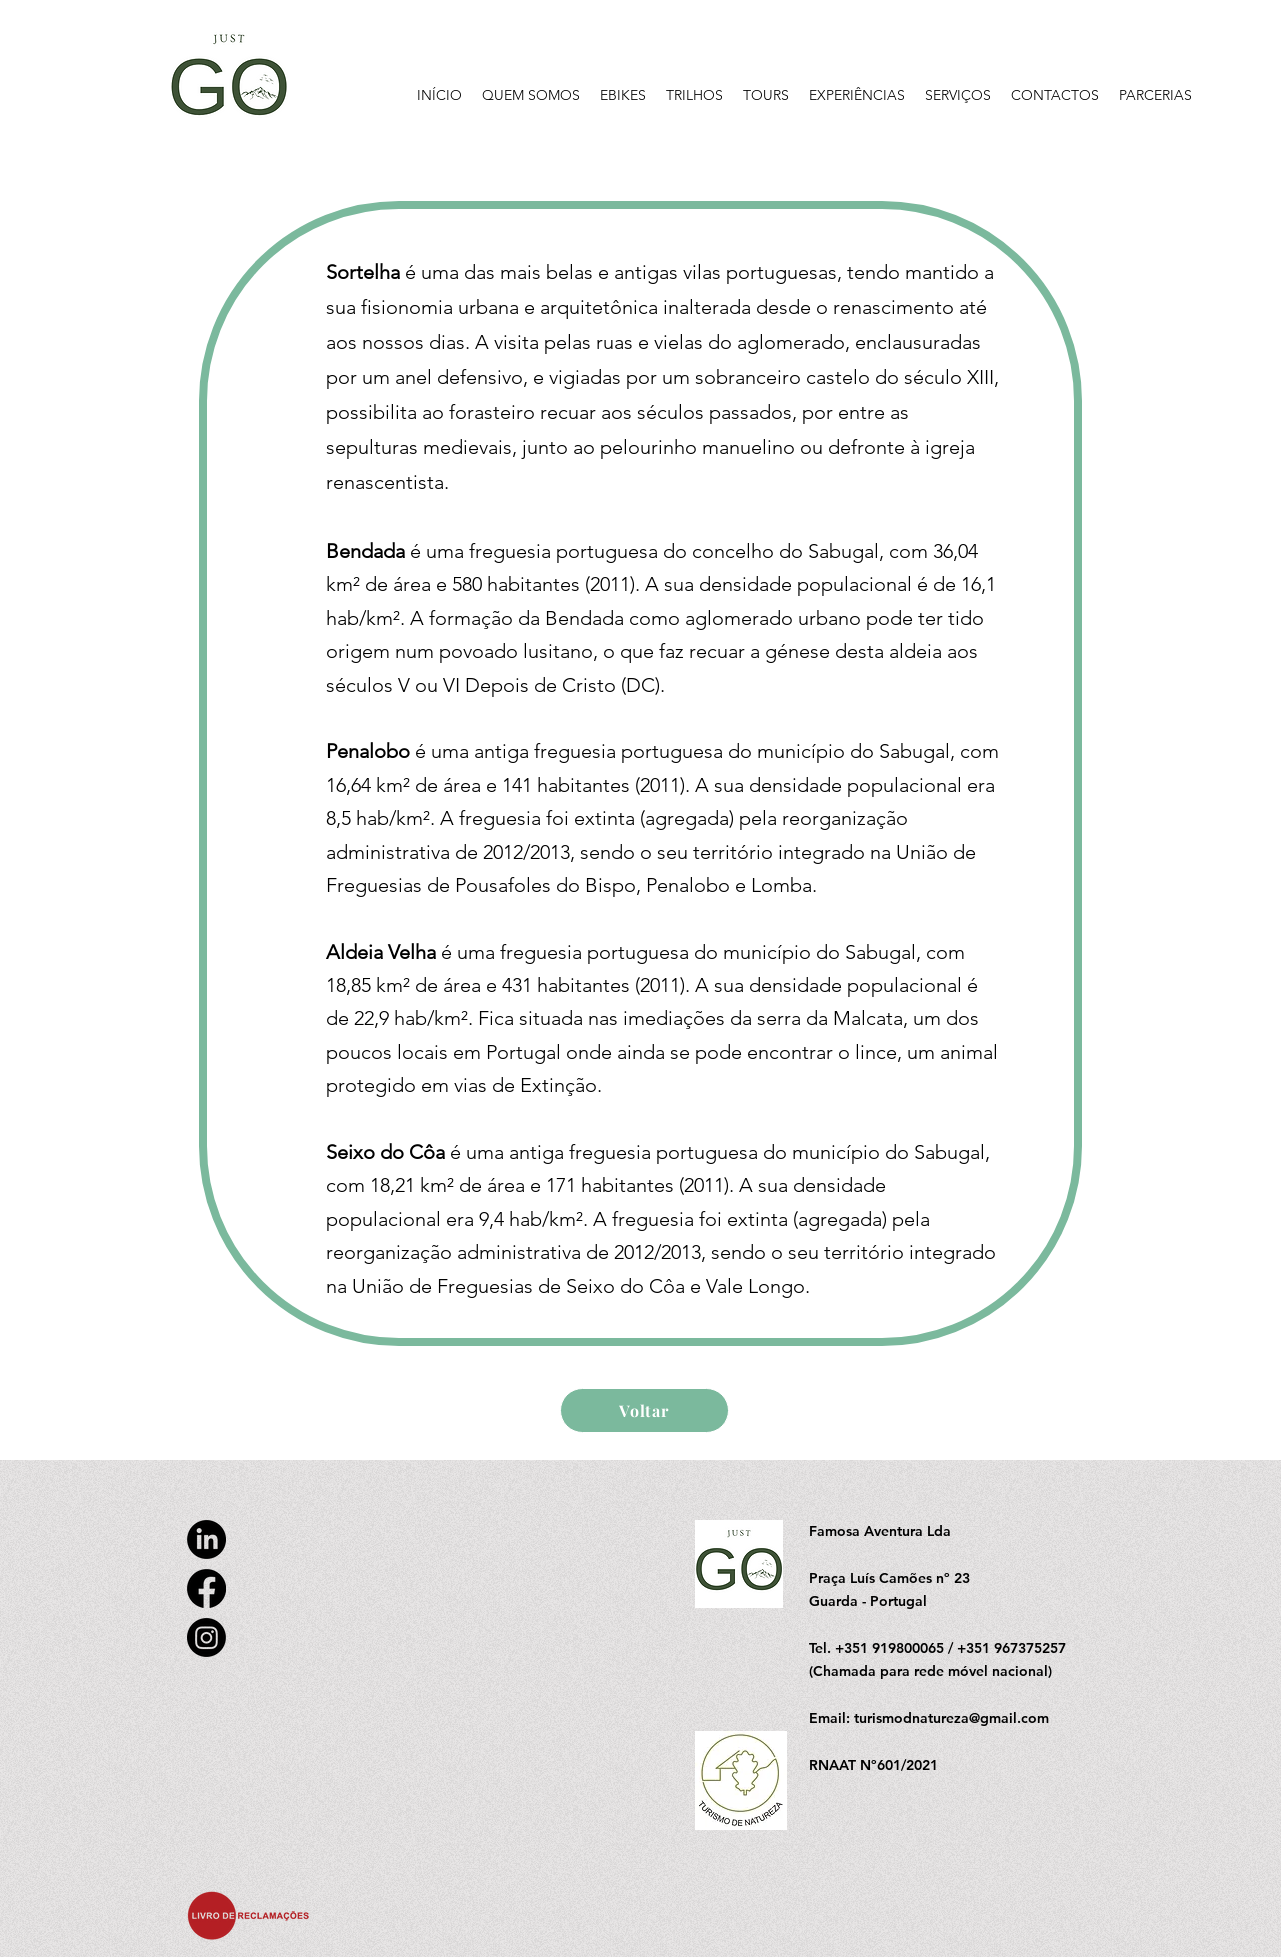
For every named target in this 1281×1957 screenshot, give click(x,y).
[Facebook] (206, 1588)
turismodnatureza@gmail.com (951, 1718)
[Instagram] (206, 1637)
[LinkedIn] (206, 1539)
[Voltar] (644, 1410)
